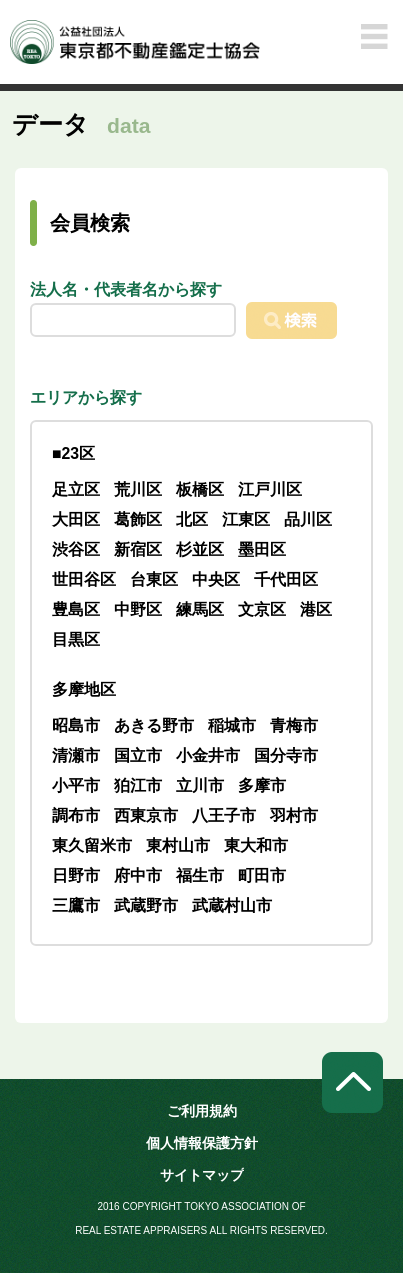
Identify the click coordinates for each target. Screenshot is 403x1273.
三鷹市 (76, 905)
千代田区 (286, 579)
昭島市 (76, 725)
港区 (316, 609)
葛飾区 (138, 519)
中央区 (216, 579)
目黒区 (76, 639)
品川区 (308, 519)
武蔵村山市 (232, 905)
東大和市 (256, 845)
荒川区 (138, 489)
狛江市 (138, 785)
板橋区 (200, 489)
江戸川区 (270, 489)
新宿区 (138, 549)
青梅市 (294, 725)
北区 (192, 519)
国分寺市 (286, 755)
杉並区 (200, 549)
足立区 (76, 489)
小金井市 (208, 755)
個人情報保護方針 (202, 1143)
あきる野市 (154, 725)
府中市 (138, 875)
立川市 (200, 785)
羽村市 (294, 815)
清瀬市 (76, 755)
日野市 (76, 875)
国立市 (138, 755)
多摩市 (262, 785)
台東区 (154, 579)
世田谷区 (84, 579)
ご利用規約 (202, 1111)
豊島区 (76, 609)
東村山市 (178, 845)
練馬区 (200, 609)
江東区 (246, 519)
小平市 (76, 785)
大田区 (76, 519)
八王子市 (224, 815)
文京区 (262, 609)
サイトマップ (202, 1175)
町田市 (262, 875)
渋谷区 (76, 549)
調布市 (76, 815)
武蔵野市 (146, 905)
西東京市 (146, 815)
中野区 (138, 609)
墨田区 (262, 549)
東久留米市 (92, 845)
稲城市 (232, 725)
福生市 (200, 875)
